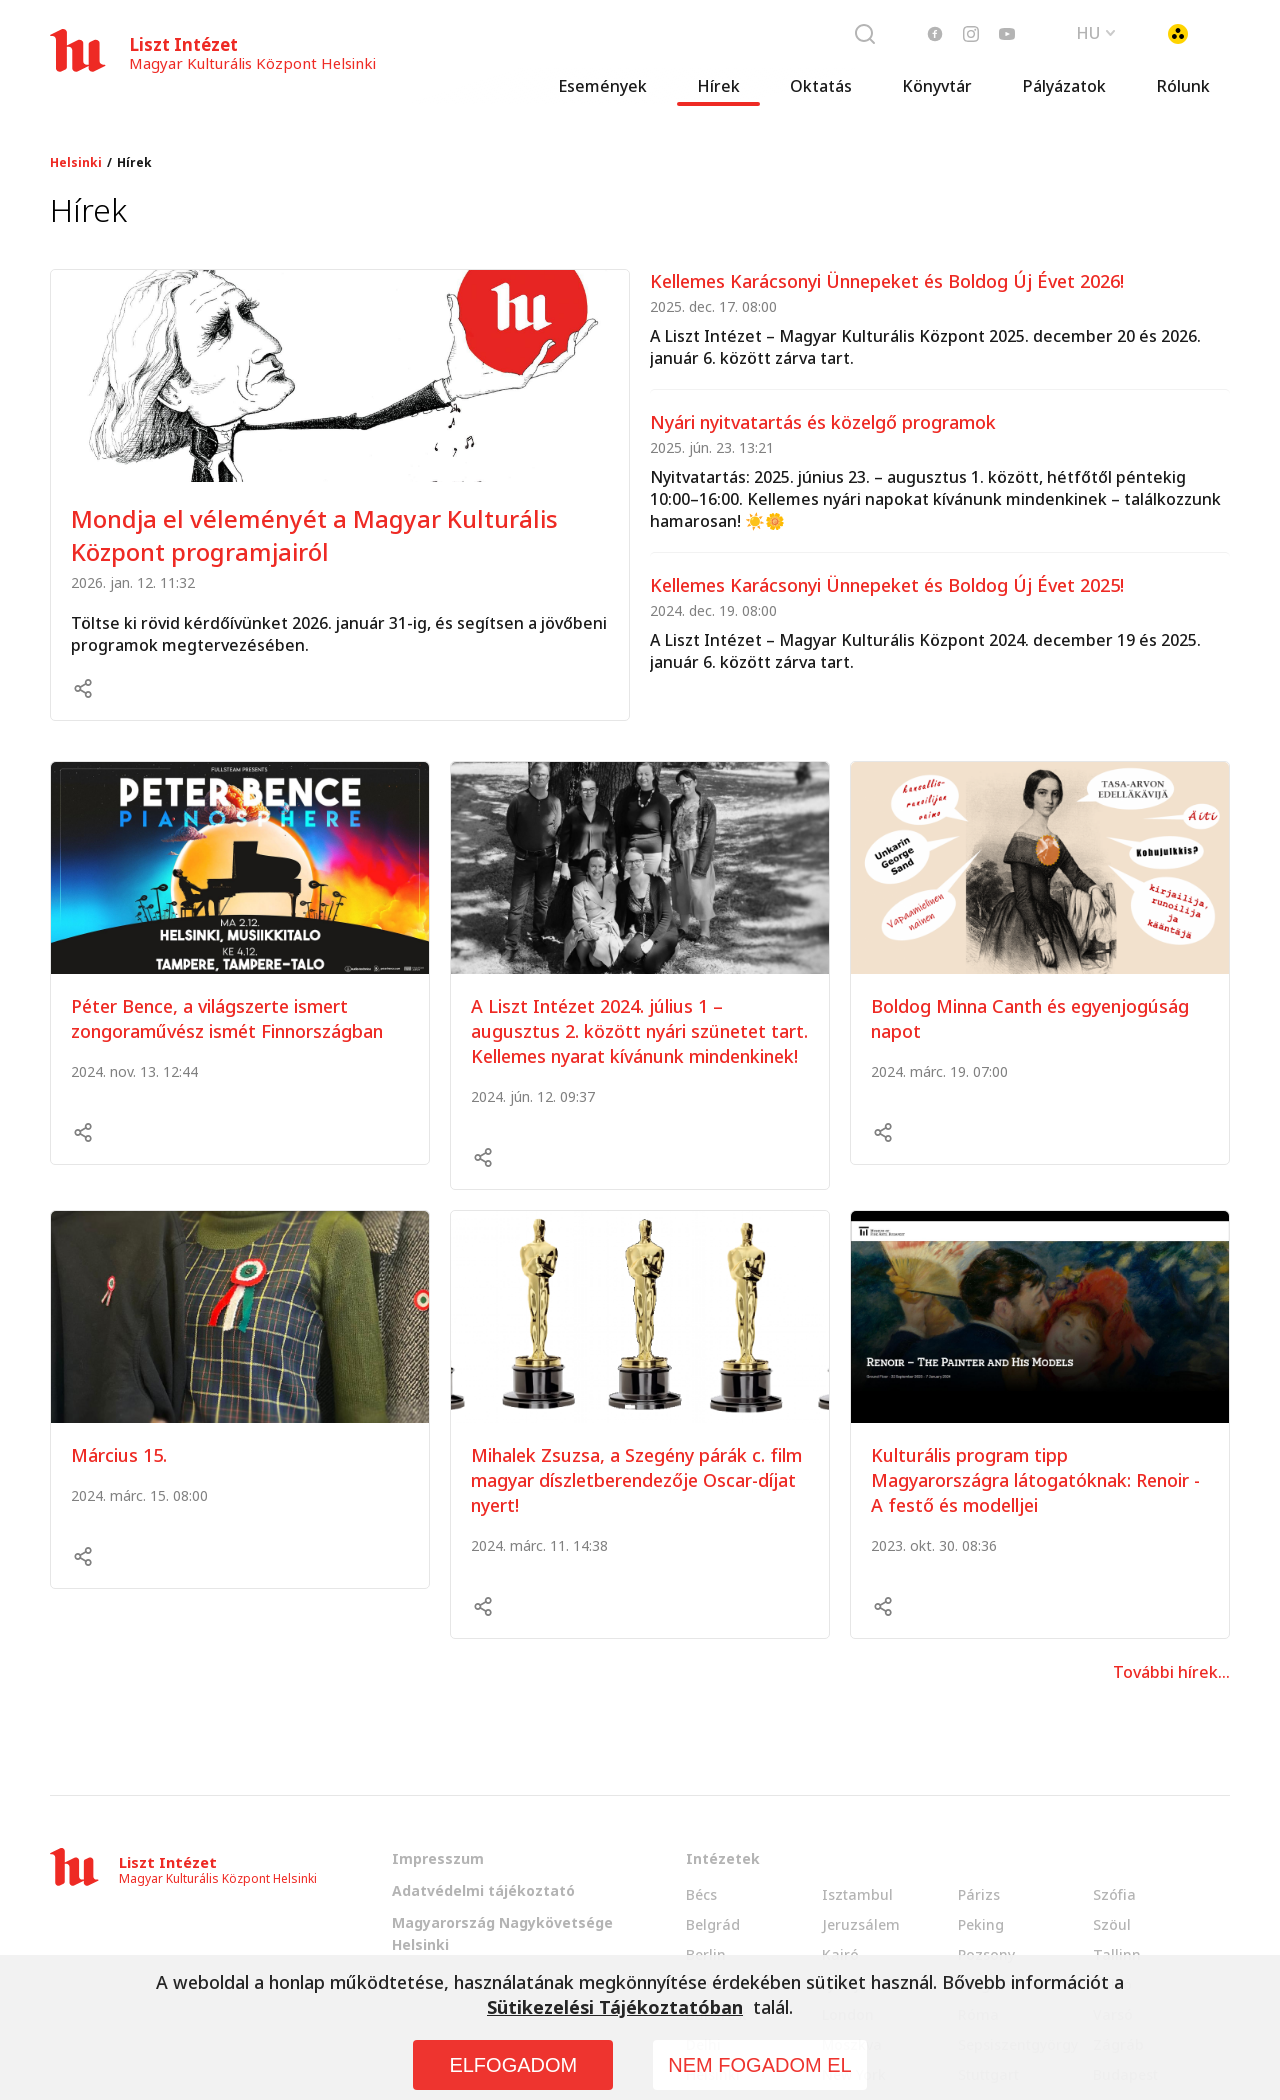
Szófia (1114, 1894)
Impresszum (438, 1858)
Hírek (718, 95)
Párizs (979, 1894)
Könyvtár (937, 95)
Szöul (1112, 1924)
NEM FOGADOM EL (759, 2065)
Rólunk (1183, 95)
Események (602, 95)
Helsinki (76, 163)
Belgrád (713, 1924)
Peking (981, 1924)
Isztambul (857, 1894)
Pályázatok (1064, 95)
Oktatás (821, 95)
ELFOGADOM (513, 2065)
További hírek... (1171, 1672)
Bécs (701, 1894)
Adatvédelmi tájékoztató (483, 1890)
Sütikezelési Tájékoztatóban (615, 2007)
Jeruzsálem (861, 1924)
